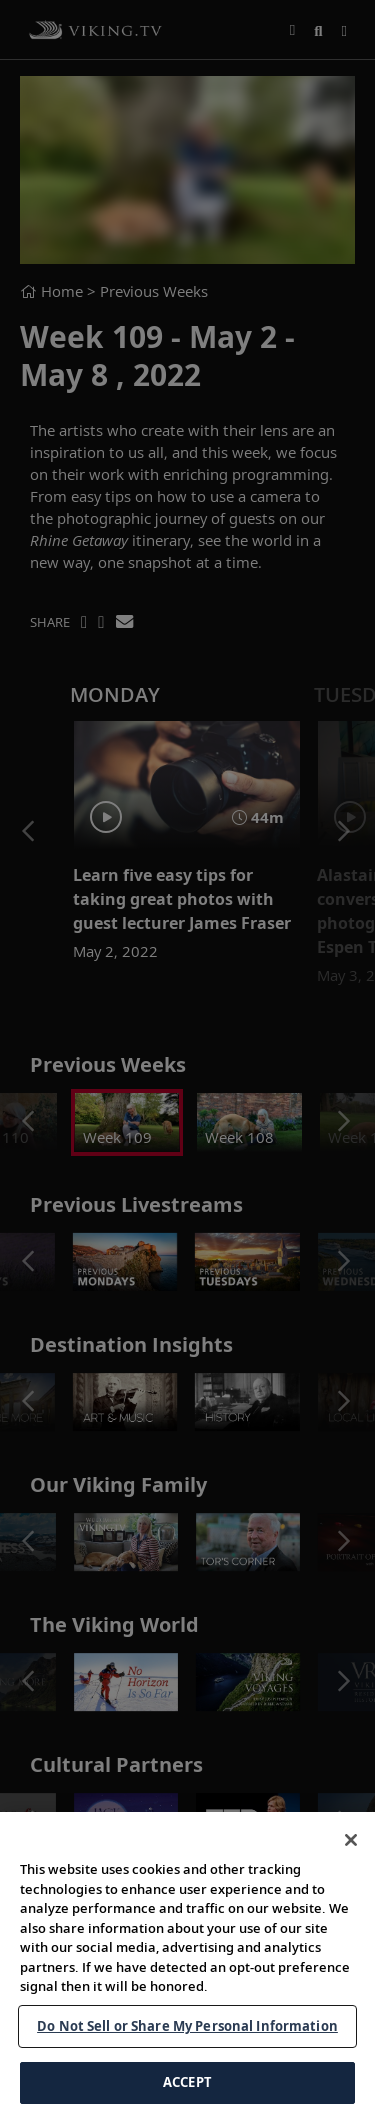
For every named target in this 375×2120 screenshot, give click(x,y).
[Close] (351, 1854)
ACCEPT (187, 2097)
